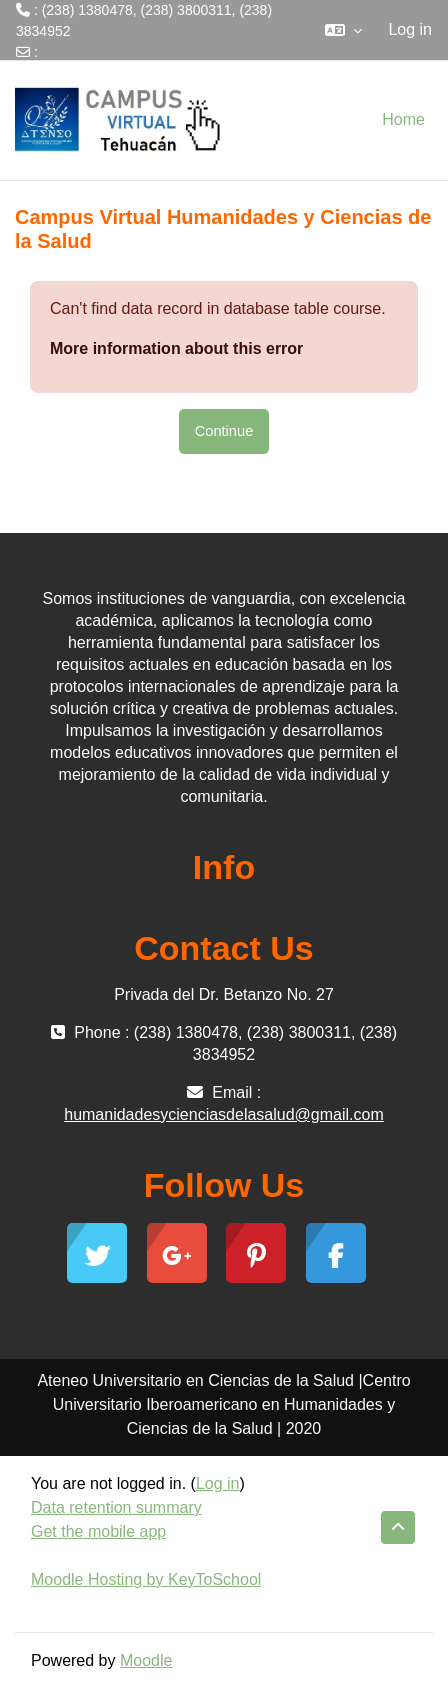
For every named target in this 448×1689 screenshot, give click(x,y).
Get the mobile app (98, 1531)
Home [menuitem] (403, 119)
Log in (410, 29)
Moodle (146, 1660)
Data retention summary (116, 1507)
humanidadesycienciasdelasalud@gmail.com (156, 73)
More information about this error (176, 348)
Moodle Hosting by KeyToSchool (146, 1579)
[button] (343, 30)
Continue (224, 431)
